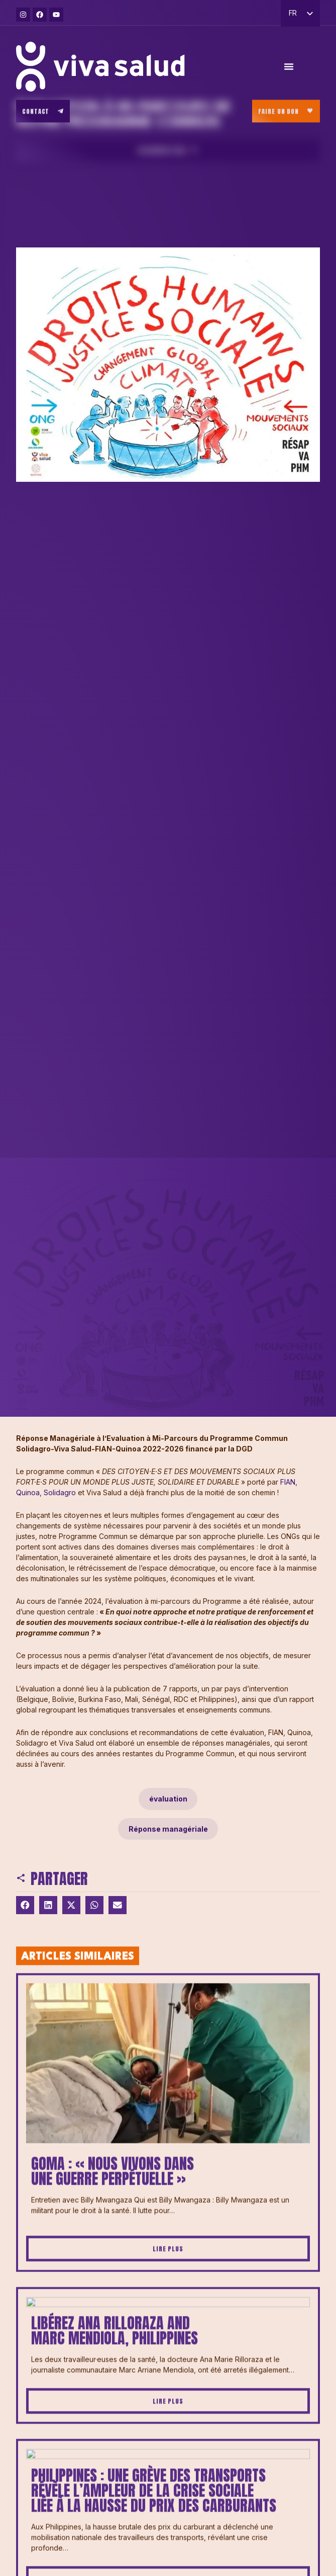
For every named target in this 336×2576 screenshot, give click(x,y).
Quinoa (28, 1492)
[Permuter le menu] (289, 70)
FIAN (287, 1482)
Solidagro (61, 1492)
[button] (25, 1905)
